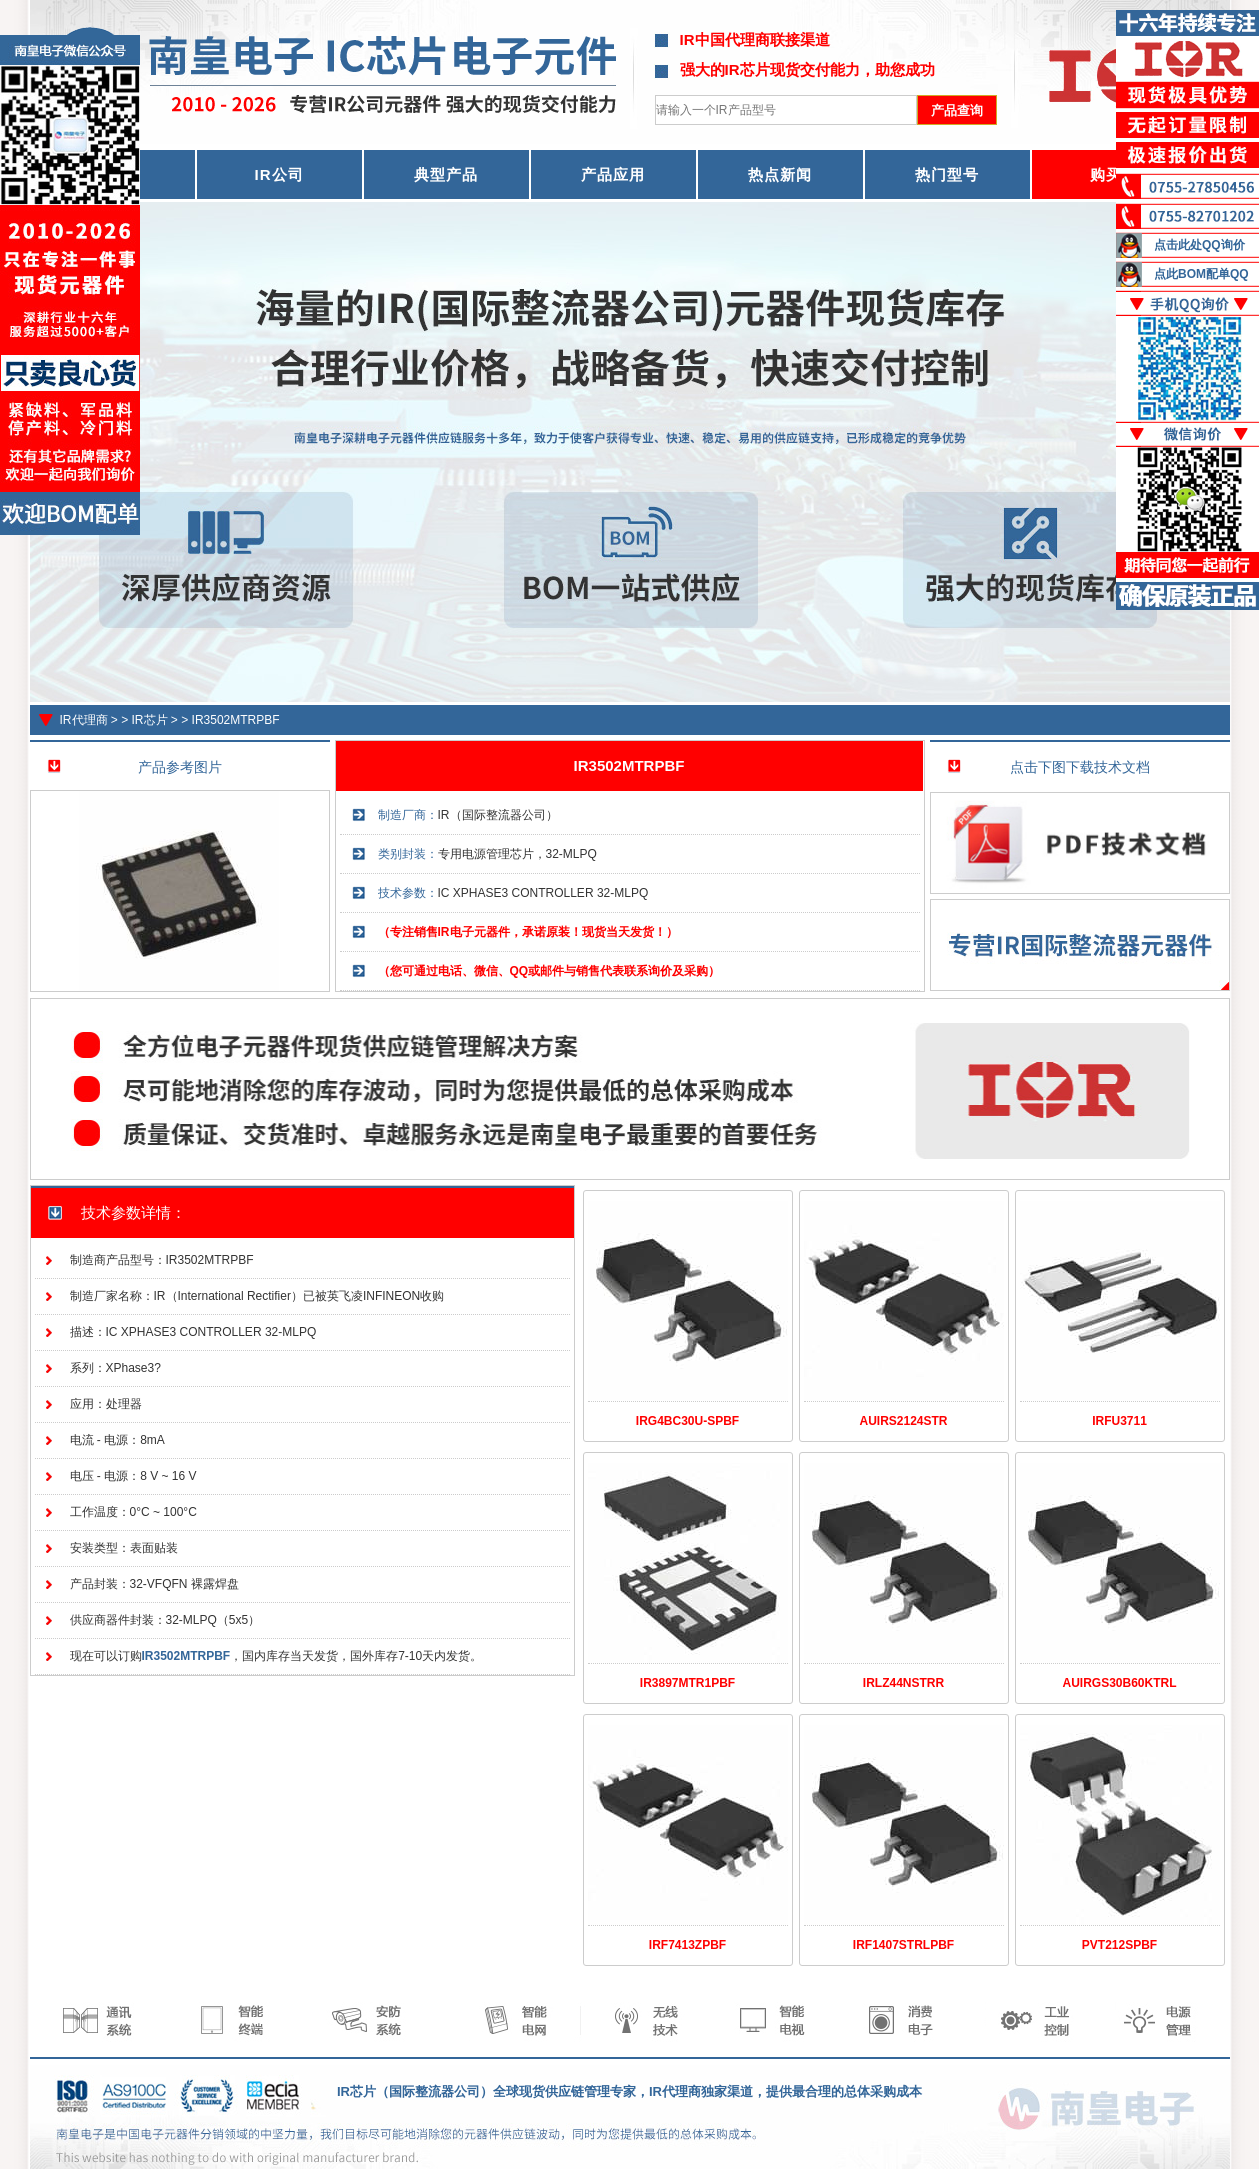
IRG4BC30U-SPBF (687, 1421)
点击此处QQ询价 (1199, 245)
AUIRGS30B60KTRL (1119, 1683)
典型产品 (446, 174)
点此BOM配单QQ (1201, 274)
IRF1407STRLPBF (903, 1945)
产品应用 (613, 174)
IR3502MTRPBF (236, 720)
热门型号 (947, 174)
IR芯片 (150, 720)
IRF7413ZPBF (687, 1945)
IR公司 (279, 174)
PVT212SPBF (1119, 1945)
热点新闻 (780, 174)
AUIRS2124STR (903, 1421)
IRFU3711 (1119, 1421)
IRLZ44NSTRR (903, 1683)
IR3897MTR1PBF (687, 1683)
